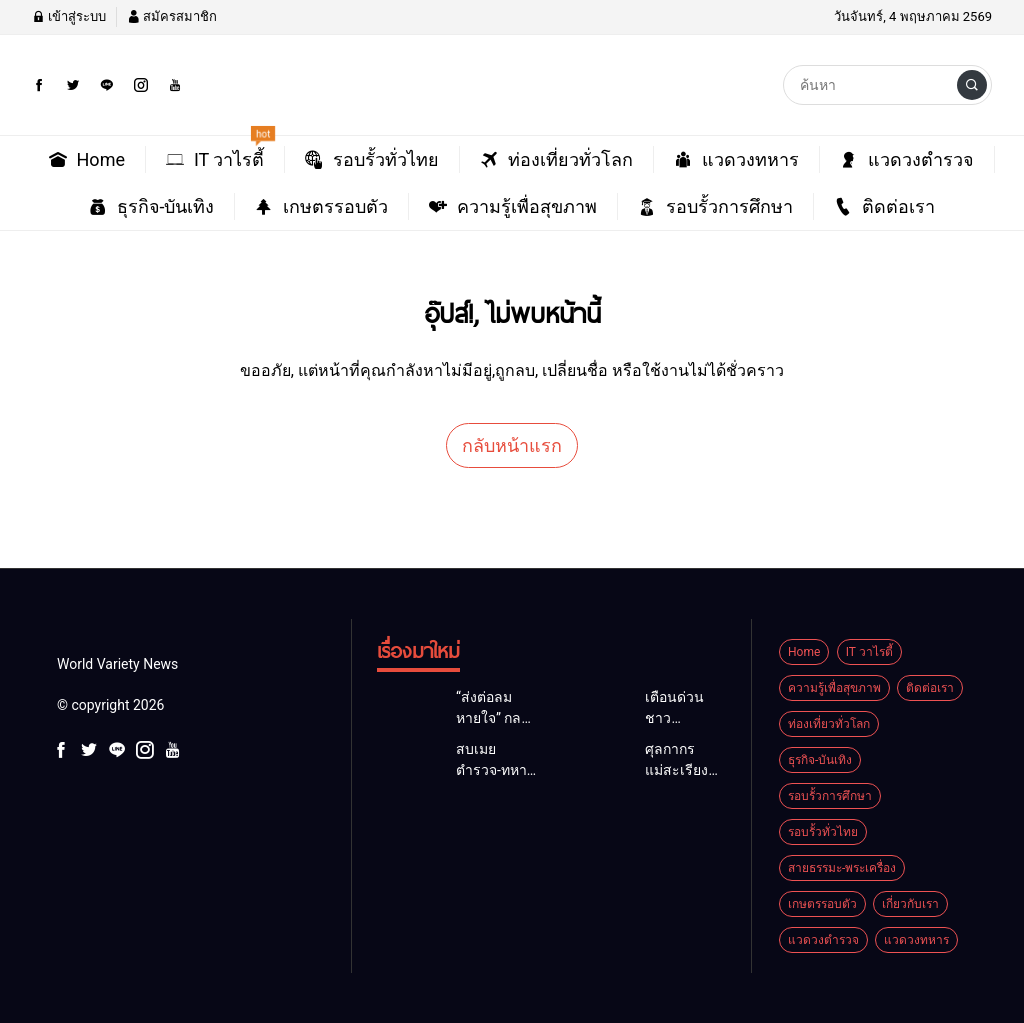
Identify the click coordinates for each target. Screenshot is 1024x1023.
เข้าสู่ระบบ (69, 16)
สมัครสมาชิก (172, 16)
